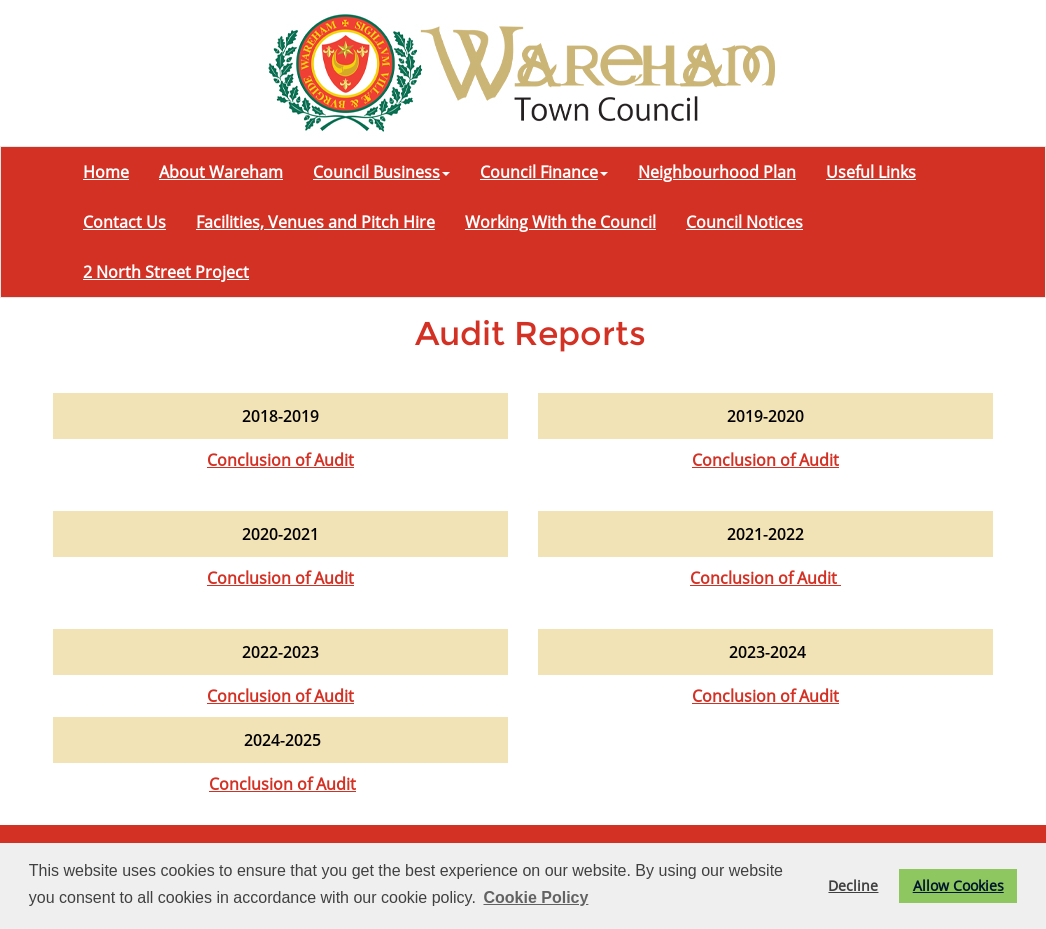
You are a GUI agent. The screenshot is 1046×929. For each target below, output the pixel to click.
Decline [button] (853, 885)
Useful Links (871, 172)
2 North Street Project (166, 272)
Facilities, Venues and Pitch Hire (315, 222)
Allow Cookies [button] (958, 885)
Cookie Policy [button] (535, 897)
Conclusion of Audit (280, 460)
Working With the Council (560, 222)
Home (106, 172)
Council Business (381, 172)
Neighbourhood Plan (717, 172)
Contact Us (124, 222)
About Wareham (221, 172)
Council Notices (744, 222)
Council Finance (544, 172)
